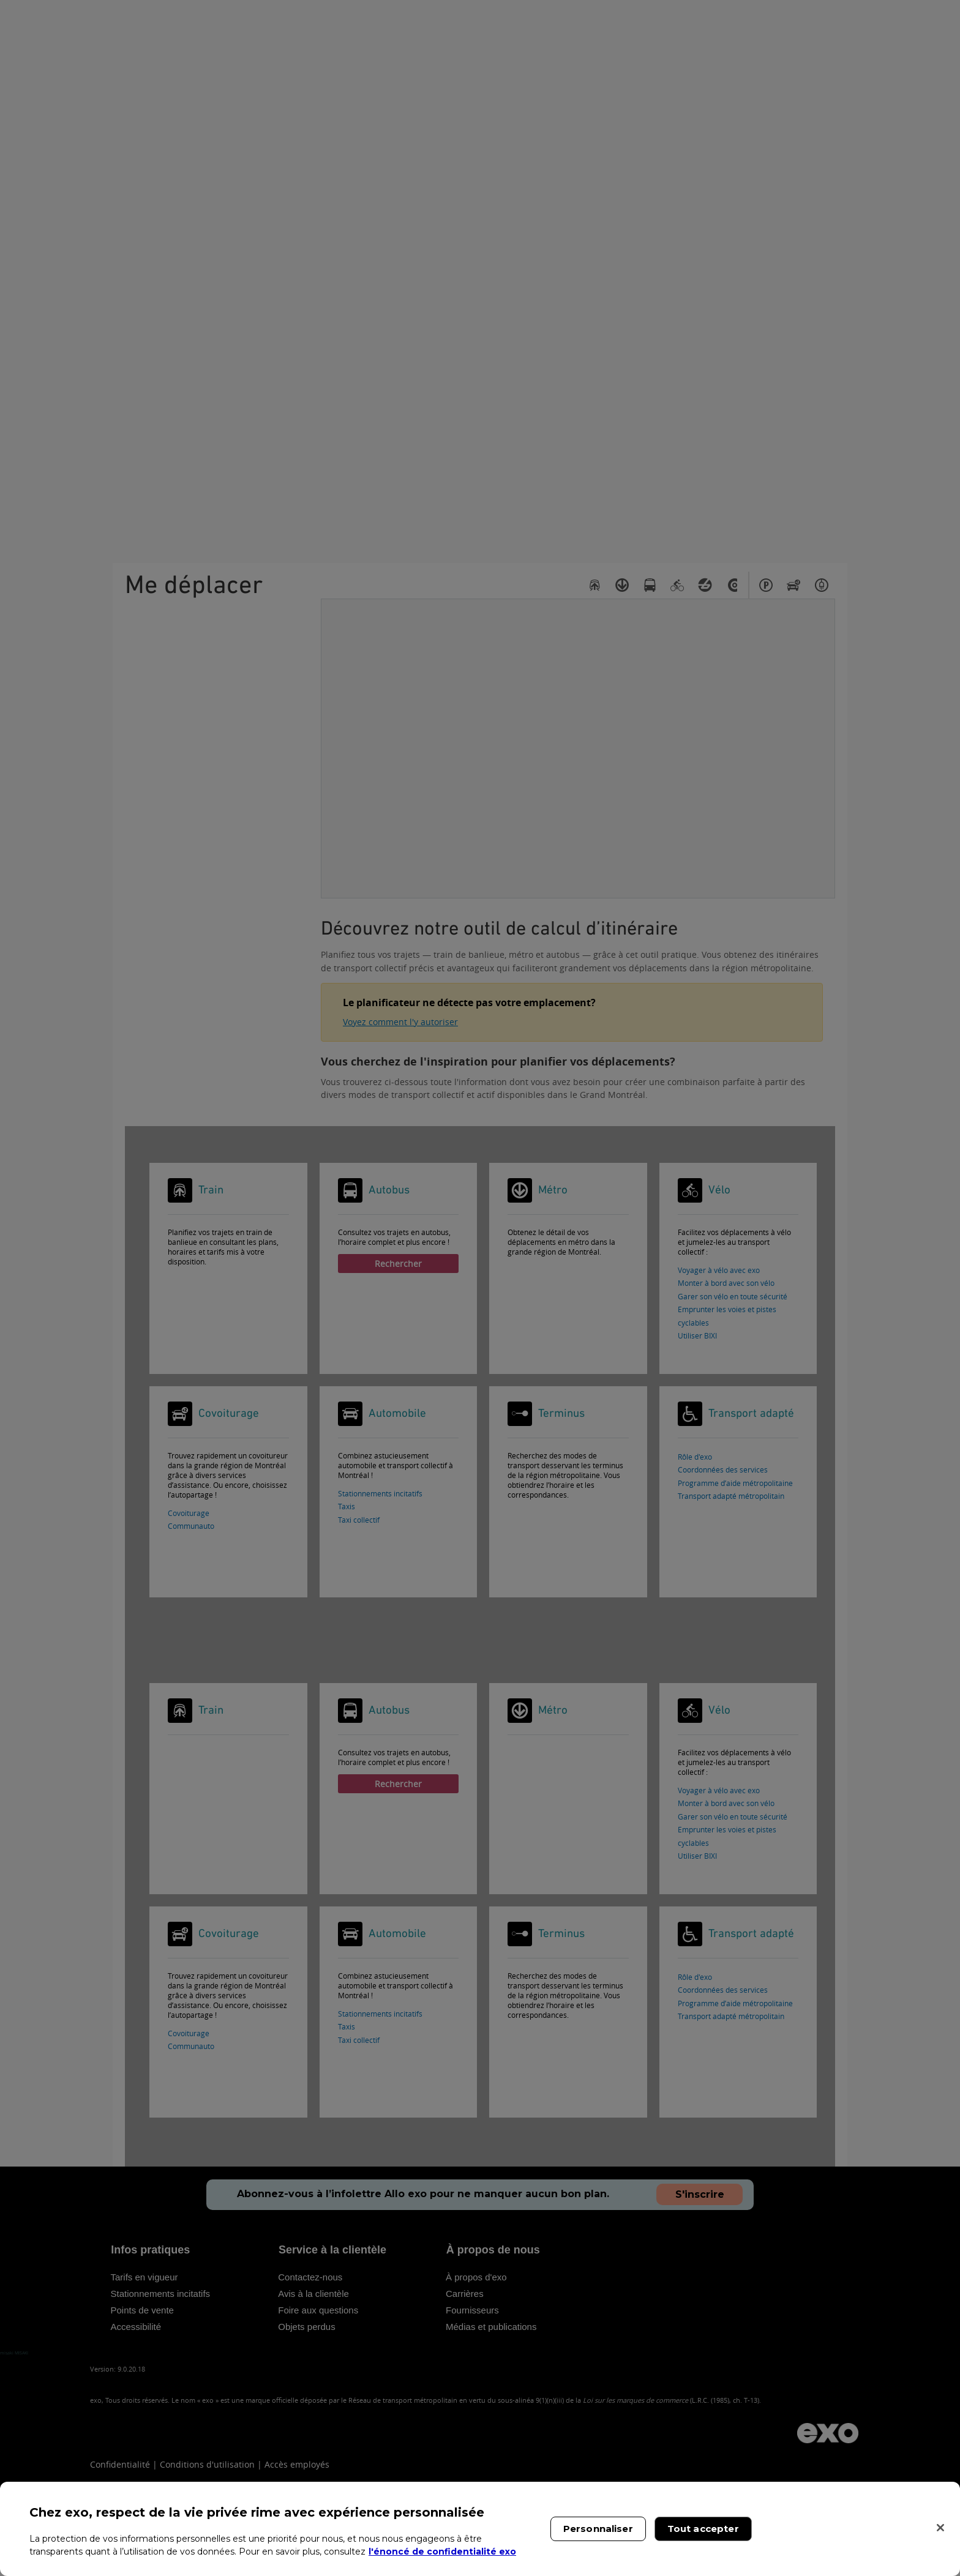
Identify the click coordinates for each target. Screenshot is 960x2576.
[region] (480, 2529)
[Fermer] (940, 2527)
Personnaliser (598, 2528)
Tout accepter (703, 2528)
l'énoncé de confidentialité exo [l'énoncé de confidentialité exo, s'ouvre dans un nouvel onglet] (442, 2551)
